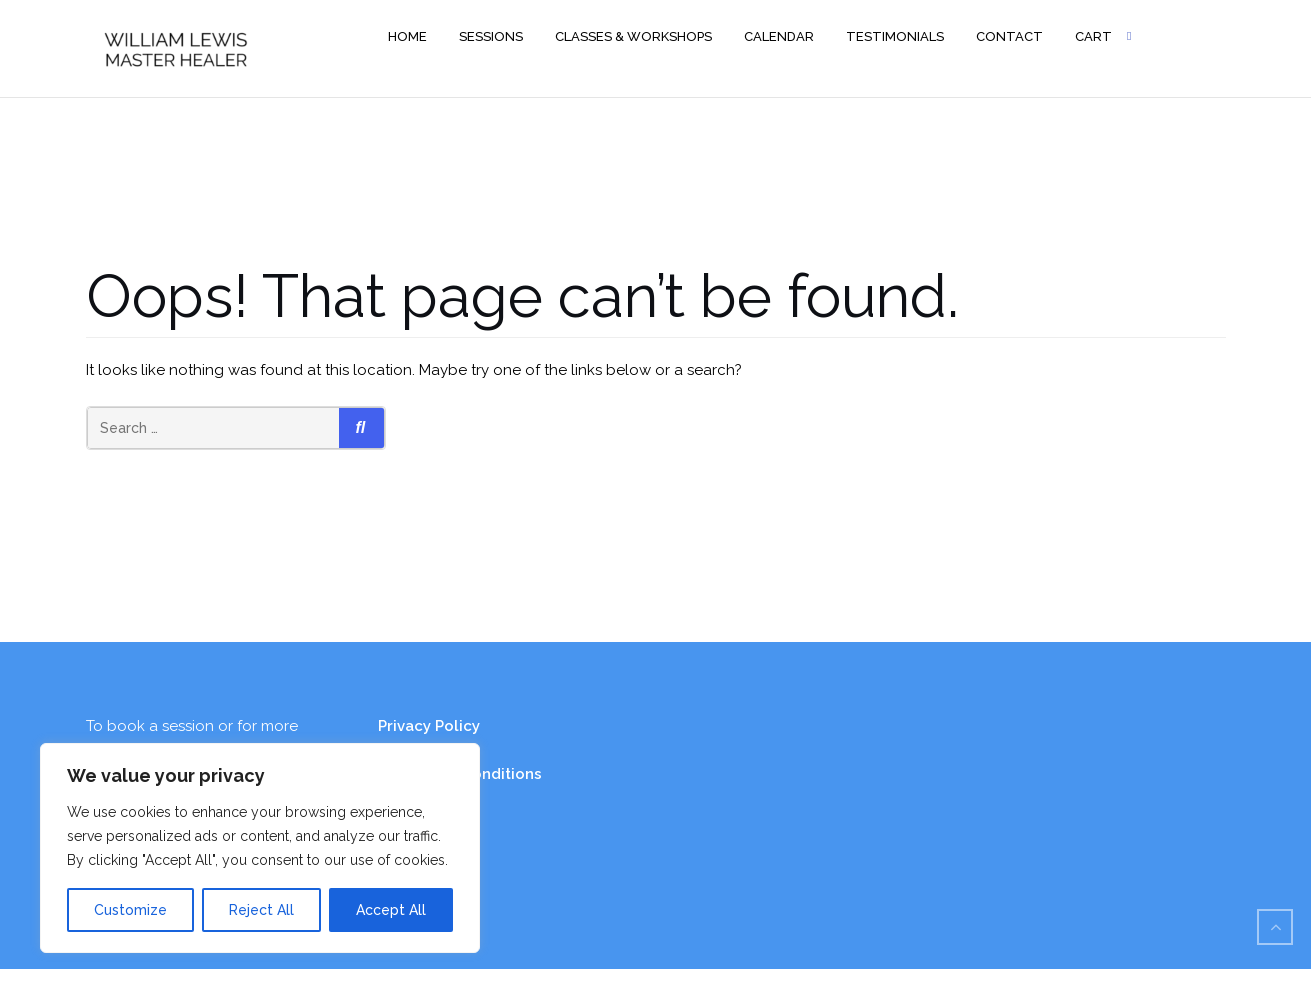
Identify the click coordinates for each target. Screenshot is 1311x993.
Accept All (391, 910)
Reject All (261, 910)
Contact (1009, 36)
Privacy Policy (429, 726)
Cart (1093, 36)
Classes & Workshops (633, 36)
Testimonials (895, 36)
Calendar (779, 36)
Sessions (491, 36)
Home (407, 36)
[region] (260, 848)
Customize (130, 910)
